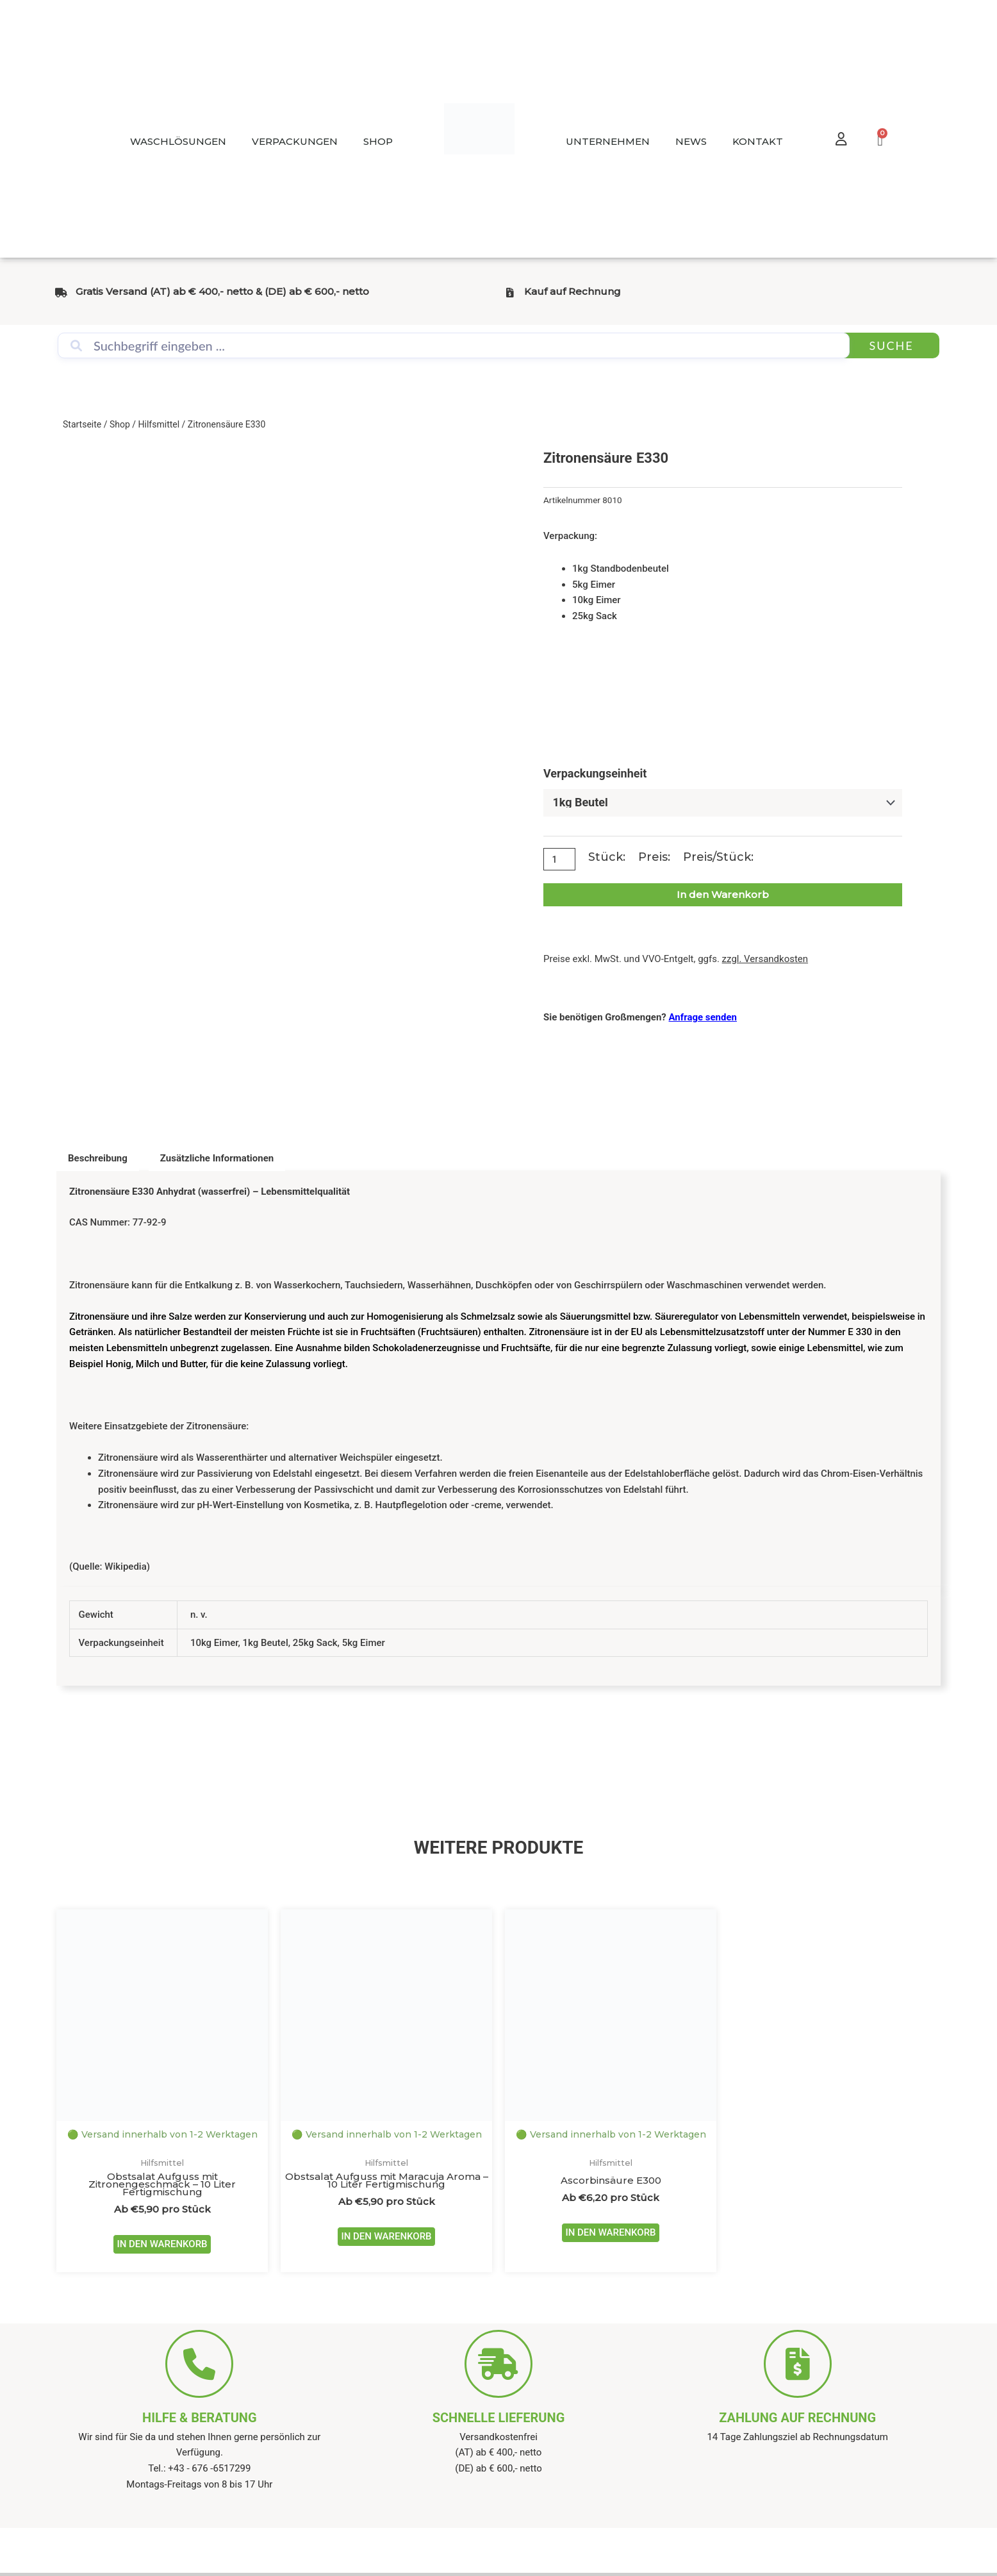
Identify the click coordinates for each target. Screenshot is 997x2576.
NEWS (691, 141)
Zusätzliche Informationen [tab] (217, 1158)
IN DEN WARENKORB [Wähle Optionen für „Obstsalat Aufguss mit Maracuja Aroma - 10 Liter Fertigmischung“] (386, 2239)
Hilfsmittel (159, 424)
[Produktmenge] (560, 860)
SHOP (378, 141)
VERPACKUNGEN (295, 141)
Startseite (82, 424)
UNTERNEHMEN (608, 141)
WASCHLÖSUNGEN (178, 141)
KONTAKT (757, 141)
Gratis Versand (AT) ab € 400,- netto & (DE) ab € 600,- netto (222, 291)
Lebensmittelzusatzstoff (712, 1332)
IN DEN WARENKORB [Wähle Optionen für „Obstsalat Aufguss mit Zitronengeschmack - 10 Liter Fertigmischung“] (162, 2246)
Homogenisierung (405, 1316)
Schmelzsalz (488, 1316)
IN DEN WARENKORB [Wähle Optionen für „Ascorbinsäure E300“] (610, 2235)
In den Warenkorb (723, 895)
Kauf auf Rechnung (572, 291)
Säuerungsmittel (595, 1316)
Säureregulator (686, 1316)
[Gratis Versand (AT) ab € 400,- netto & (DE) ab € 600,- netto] (61, 292)
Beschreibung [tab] (98, 1158)
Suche (891, 345)
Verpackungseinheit (595, 773)
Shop (120, 424)
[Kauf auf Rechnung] (510, 292)
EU (636, 1332)
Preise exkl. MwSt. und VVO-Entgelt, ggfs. (675, 959)
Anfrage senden (703, 1017)
